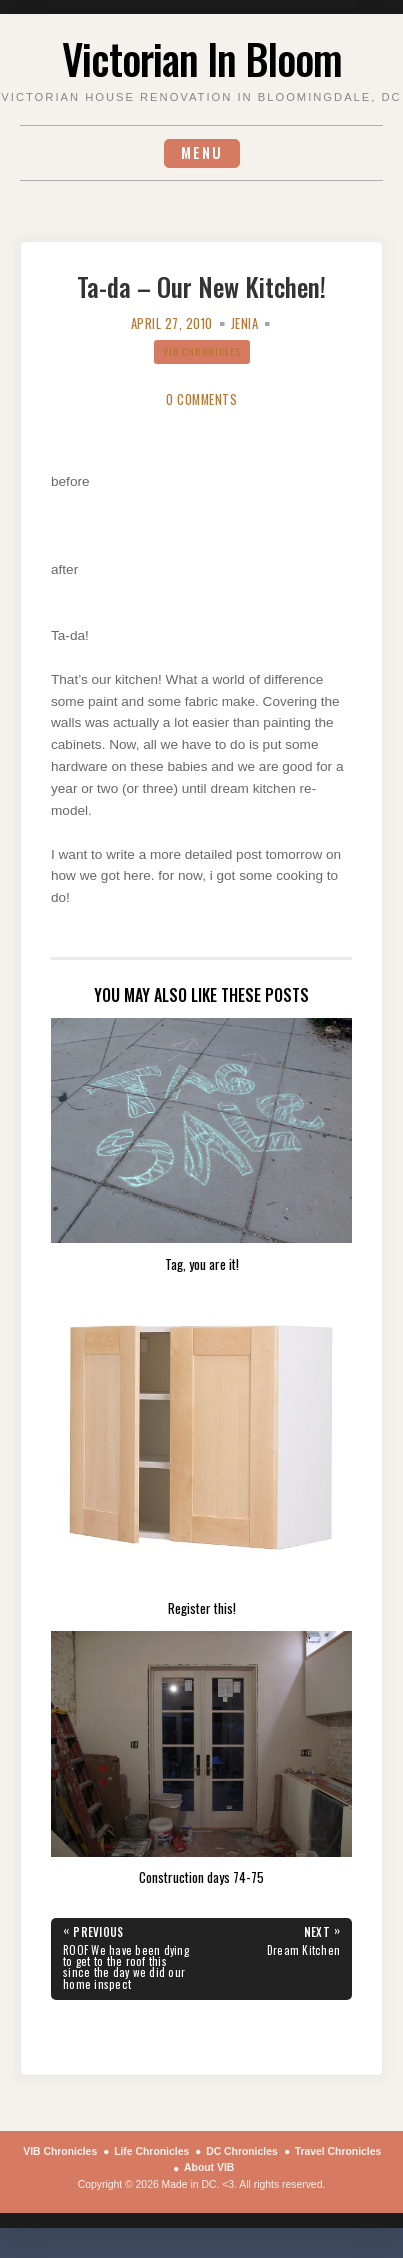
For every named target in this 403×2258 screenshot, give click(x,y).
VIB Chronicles (202, 351)
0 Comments (201, 399)
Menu (202, 152)
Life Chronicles (151, 2151)
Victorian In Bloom (202, 58)
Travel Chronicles (338, 2151)
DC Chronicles (242, 2151)
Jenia (245, 323)
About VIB (209, 2167)
